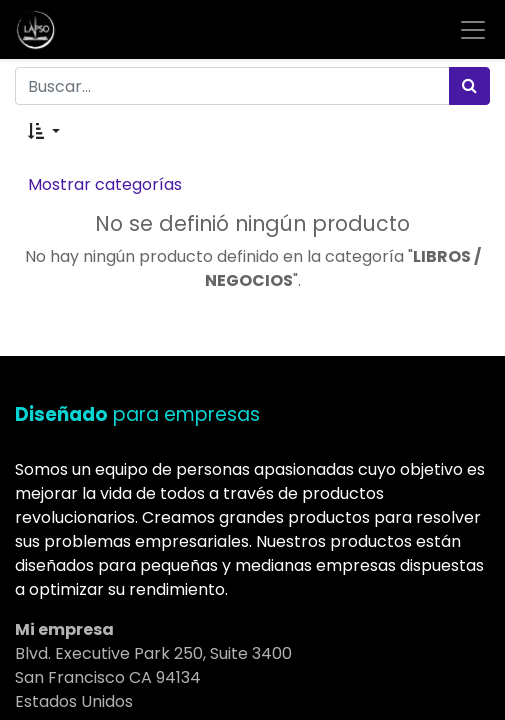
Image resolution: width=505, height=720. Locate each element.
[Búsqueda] (469, 86)
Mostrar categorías (105, 184)
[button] (44, 132)
